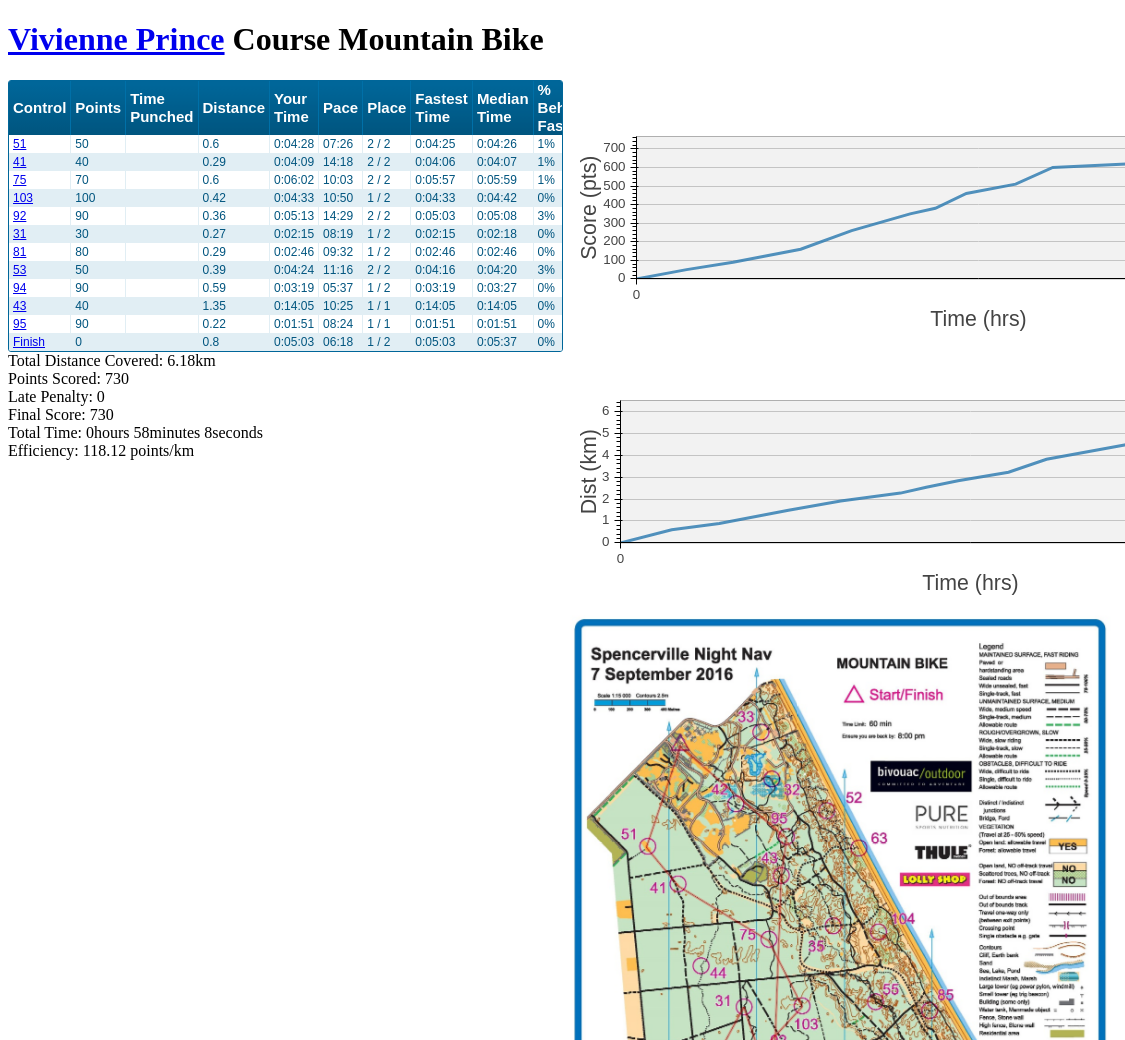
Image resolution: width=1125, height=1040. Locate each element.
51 (19, 144)
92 (19, 216)
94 (19, 288)
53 (19, 270)
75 (19, 180)
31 (19, 234)
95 (19, 324)
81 (19, 252)
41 (19, 162)
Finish (29, 342)
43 (19, 306)
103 (23, 198)
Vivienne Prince (116, 39)
